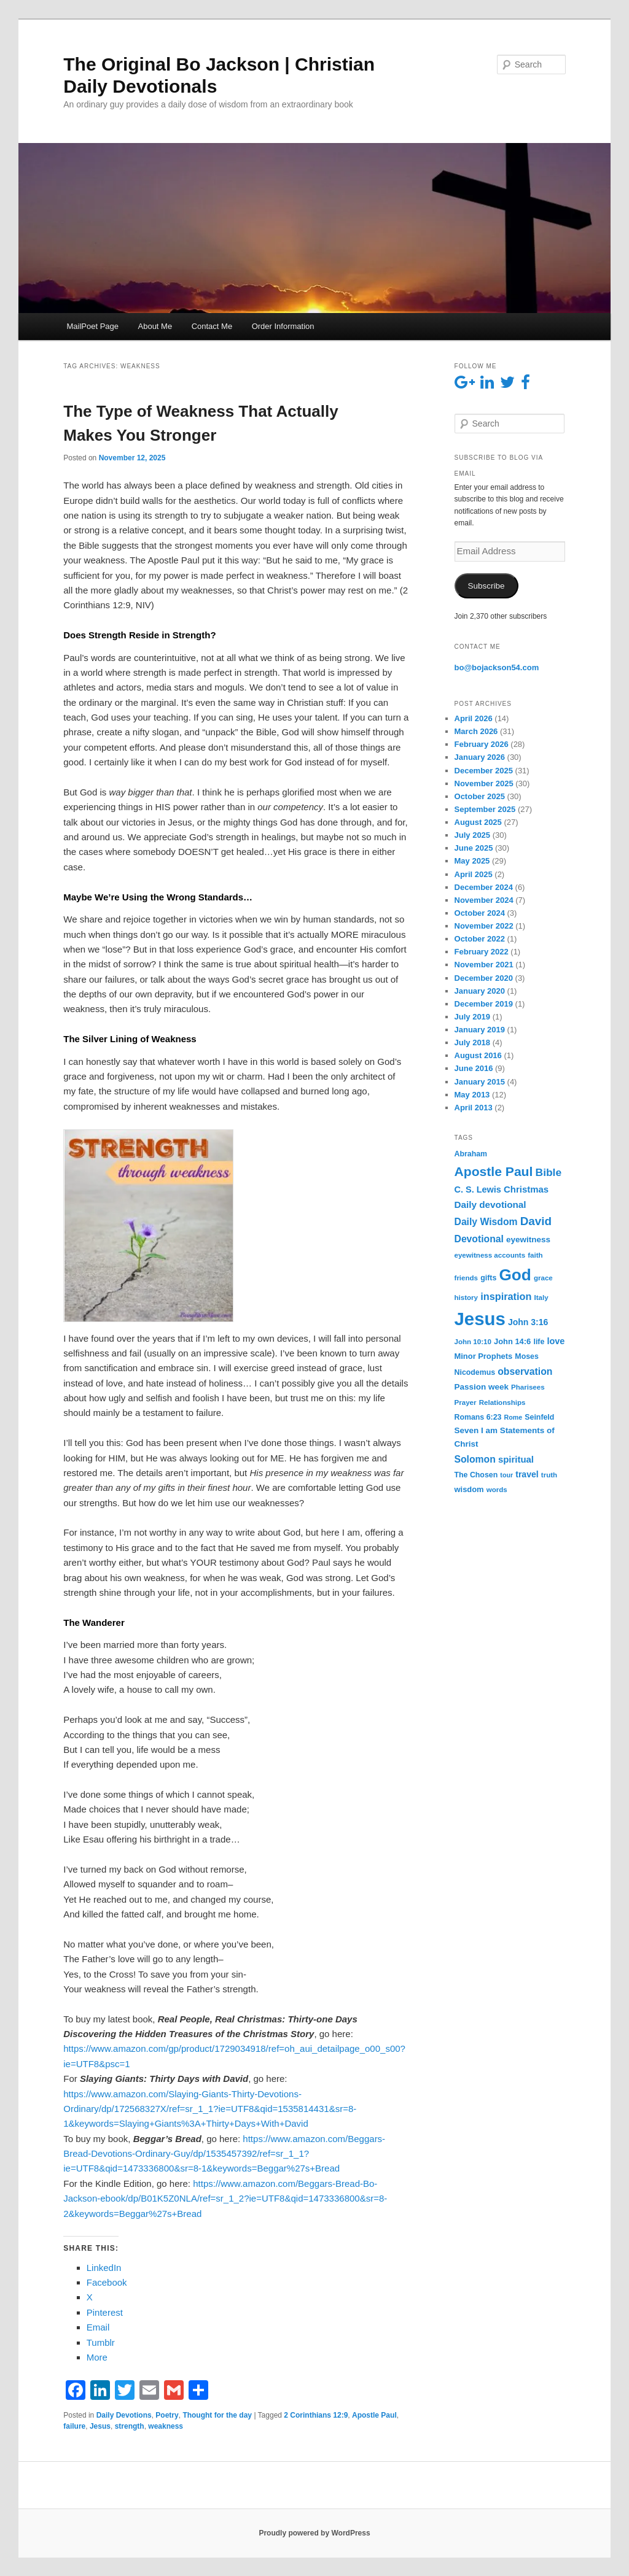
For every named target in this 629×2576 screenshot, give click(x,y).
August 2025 (478, 822)
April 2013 (474, 1107)
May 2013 (472, 1094)
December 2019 (484, 1003)
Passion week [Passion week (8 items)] (482, 1386)
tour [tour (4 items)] (506, 1475)
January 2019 (480, 1029)
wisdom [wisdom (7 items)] (469, 1489)
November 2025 (484, 783)
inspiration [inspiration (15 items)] (505, 1296)
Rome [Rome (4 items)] (513, 1417)
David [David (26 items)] (536, 1221)
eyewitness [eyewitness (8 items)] (528, 1239)
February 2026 (482, 744)
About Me (155, 326)
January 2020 (480, 991)
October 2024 (480, 913)
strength (129, 2426)
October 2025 (480, 796)
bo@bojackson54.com (497, 667)
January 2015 (480, 1081)
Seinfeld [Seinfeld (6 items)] (539, 1417)
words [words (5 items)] (496, 1489)
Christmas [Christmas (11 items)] (526, 1189)
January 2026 (480, 757)
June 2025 (474, 848)
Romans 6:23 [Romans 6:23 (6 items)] (478, 1417)
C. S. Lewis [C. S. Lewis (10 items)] (478, 1189)
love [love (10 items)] (556, 1341)
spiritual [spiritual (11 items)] (516, 1459)
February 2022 (482, 951)
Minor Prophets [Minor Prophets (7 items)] (484, 1356)
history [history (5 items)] (467, 1297)
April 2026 (474, 718)
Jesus (100, 2426)
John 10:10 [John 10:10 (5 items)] (473, 1341)
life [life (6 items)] (538, 1341)
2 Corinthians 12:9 (316, 2415)
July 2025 (473, 835)
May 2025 (472, 860)
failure (74, 2426)
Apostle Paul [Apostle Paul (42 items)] (494, 1171)
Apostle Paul (374, 2415)
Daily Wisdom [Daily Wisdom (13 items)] (486, 1221)
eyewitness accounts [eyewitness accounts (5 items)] (490, 1255)
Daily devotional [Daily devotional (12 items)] (490, 1204)
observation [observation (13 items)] (525, 1371)
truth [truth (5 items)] (549, 1475)
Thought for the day (217, 2415)
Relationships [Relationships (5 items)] (502, 1402)
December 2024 (484, 887)
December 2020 (484, 978)
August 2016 (478, 1055)
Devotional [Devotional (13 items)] (479, 1239)
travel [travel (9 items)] (526, 1474)
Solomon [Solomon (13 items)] (475, 1459)
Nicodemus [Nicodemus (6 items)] (475, 1372)
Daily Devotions (124, 2415)
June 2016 (474, 1068)
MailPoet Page (92, 326)
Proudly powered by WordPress (314, 2533)
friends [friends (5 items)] (467, 1278)
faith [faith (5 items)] (535, 1255)
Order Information (283, 326)
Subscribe (486, 585)
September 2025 (485, 809)
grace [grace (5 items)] (543, 1278)
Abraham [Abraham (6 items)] (471, 1154)
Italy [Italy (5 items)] (541, 1297)
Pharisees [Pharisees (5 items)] (528, 1387)
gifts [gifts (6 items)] (488, 1278)
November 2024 (484, 900)
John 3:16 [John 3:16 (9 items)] (528, 1322)
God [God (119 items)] (515, 1275)
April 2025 (474, 874)
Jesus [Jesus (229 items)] (480, 1319)
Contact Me (212, 326)
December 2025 (484, 770)
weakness (165, 2426)
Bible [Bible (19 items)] (549, 1172)
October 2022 (480, 938)
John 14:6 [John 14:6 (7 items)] (512, 1341)
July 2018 (473, 1042)
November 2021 (484, 964)
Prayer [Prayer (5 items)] (466, 1402)
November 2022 (484, 925)
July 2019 (473, 1016)
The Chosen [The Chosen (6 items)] (476, 1475)
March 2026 (476, 731)
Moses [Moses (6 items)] (526, 1356)
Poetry (166, 2415)
